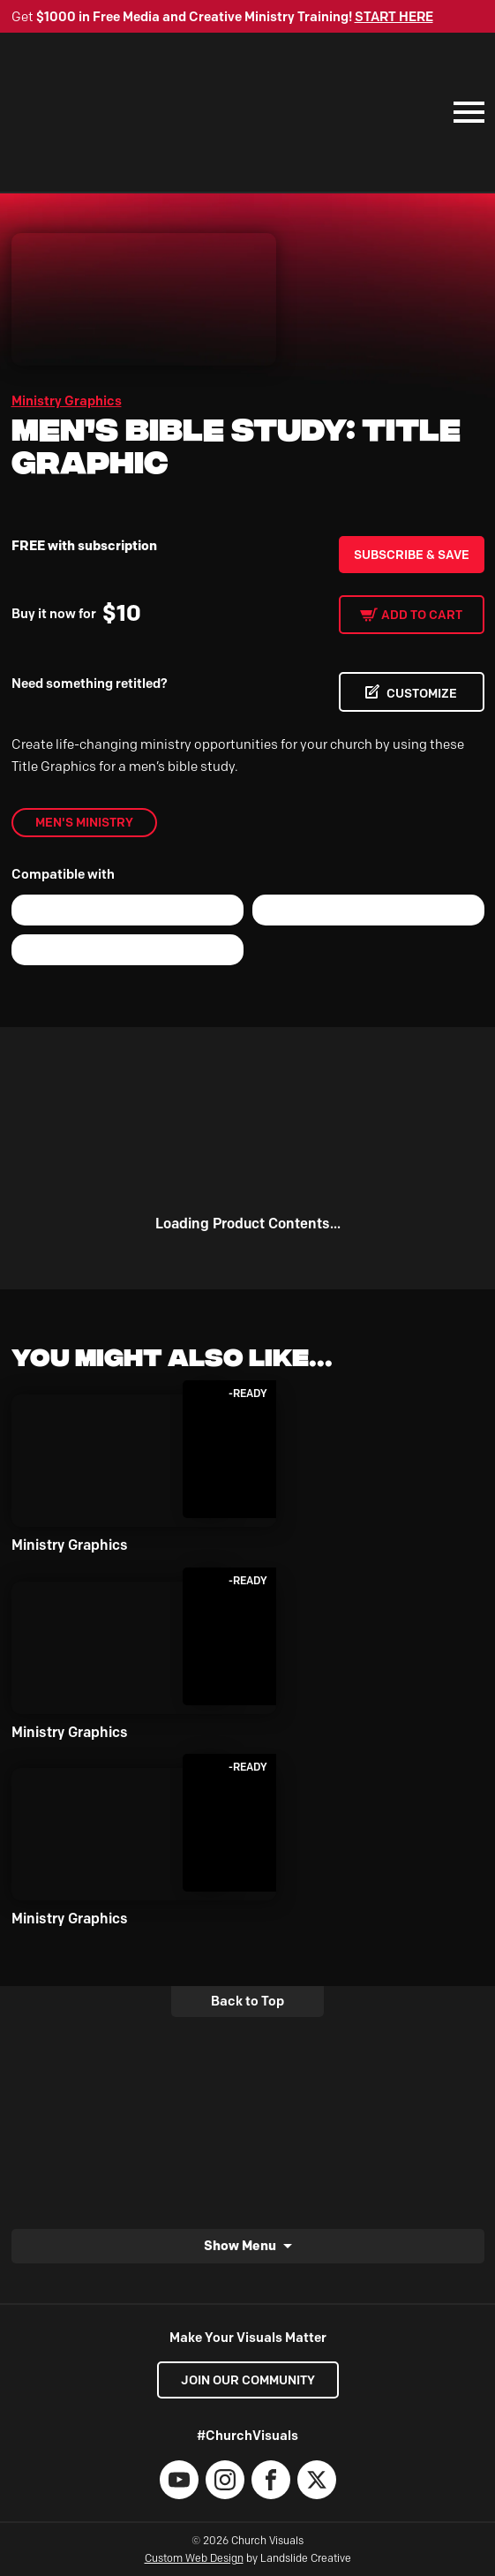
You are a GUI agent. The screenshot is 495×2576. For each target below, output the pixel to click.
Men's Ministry (84, 822)
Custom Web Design (194, 2558)
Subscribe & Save (411, 555)
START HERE (394, 17)
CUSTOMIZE (421, 693)
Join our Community (248, 2380)
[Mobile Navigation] (465, 112)
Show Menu (240, 2245)
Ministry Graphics (66, 401)
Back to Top (247, 2001)
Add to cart (421, 615)
